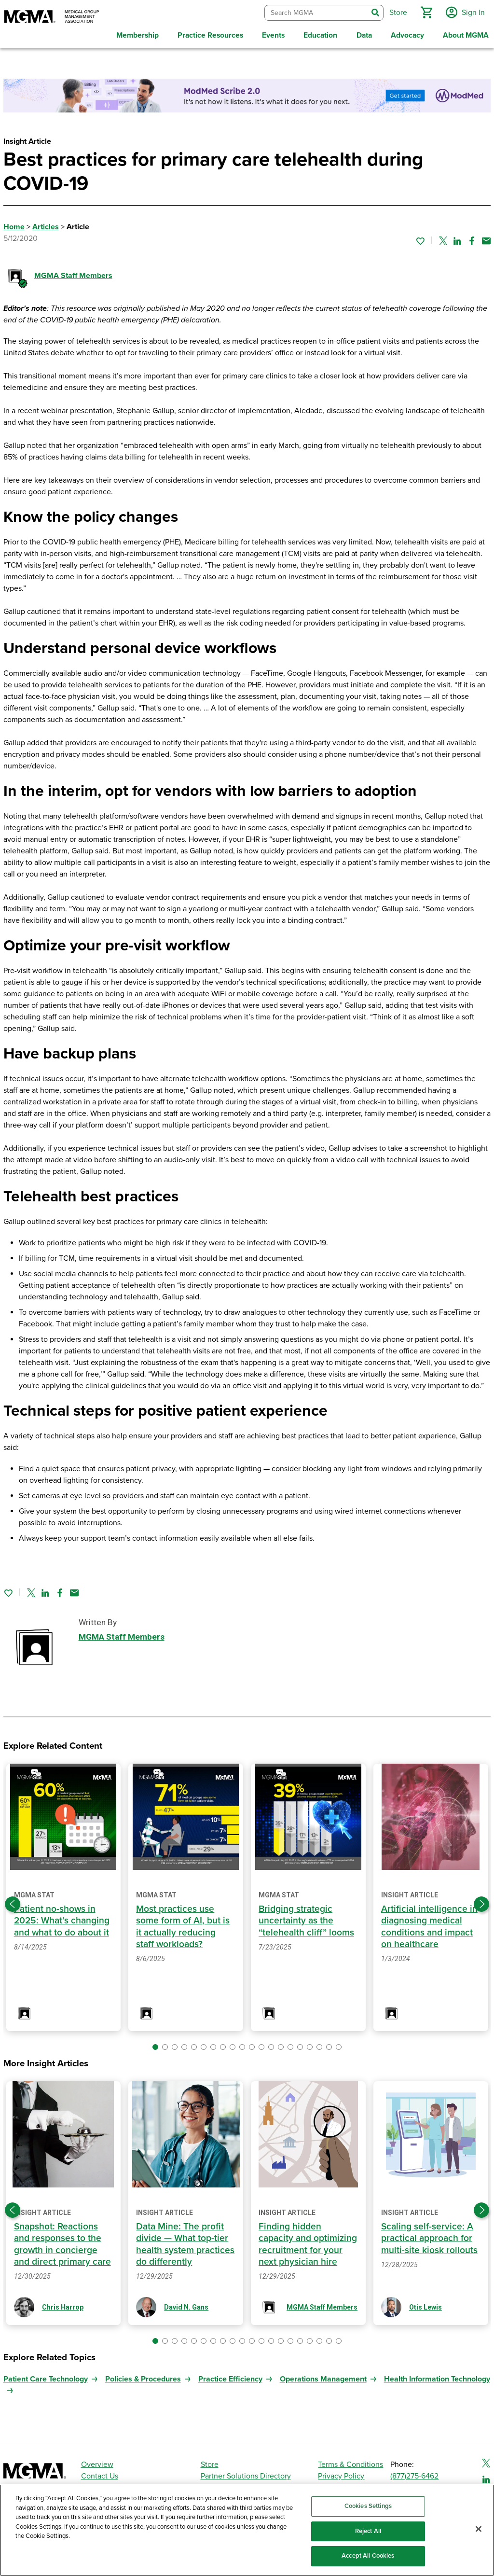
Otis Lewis (425, 2305)
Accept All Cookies (368, 2556)
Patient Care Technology (45, 2376)
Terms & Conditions (350, 2462)
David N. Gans (186, 2305)
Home (14, 225)
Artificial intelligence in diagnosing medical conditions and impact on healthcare (429, 1924)
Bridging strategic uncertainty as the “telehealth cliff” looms (306, 1918)
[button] (425, 11)
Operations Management (323, 2376)
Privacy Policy (341, 2474)
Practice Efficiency (230, 2376)
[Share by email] (486, 238)
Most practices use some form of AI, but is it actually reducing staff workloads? (183, 1924)
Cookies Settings (368, 2506)
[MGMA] (51, 17)
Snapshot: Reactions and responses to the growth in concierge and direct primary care (62, 2242)
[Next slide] (481, 1901)
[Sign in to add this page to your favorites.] (420, 238)
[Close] (478, 2529)
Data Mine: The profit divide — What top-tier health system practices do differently (185, 2242)
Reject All (368, 2531)
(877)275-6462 (414, 2474)
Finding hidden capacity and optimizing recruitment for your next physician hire (308, 2242)
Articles (45, 225)
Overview (97, 2462)
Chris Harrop (62, 2305)
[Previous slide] (12, 1901)
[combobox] (314, 11)
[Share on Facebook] (471, 238)
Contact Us (99, 2474)
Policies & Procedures (143, 2376)
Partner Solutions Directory (246, 2474)
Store (210, 2462)
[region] (247, 2530)
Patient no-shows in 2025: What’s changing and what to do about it (62, 1918)
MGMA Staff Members (73, 273)
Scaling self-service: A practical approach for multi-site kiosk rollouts (429, 2236)
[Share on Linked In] (457, 238)
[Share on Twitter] (443, 238)
